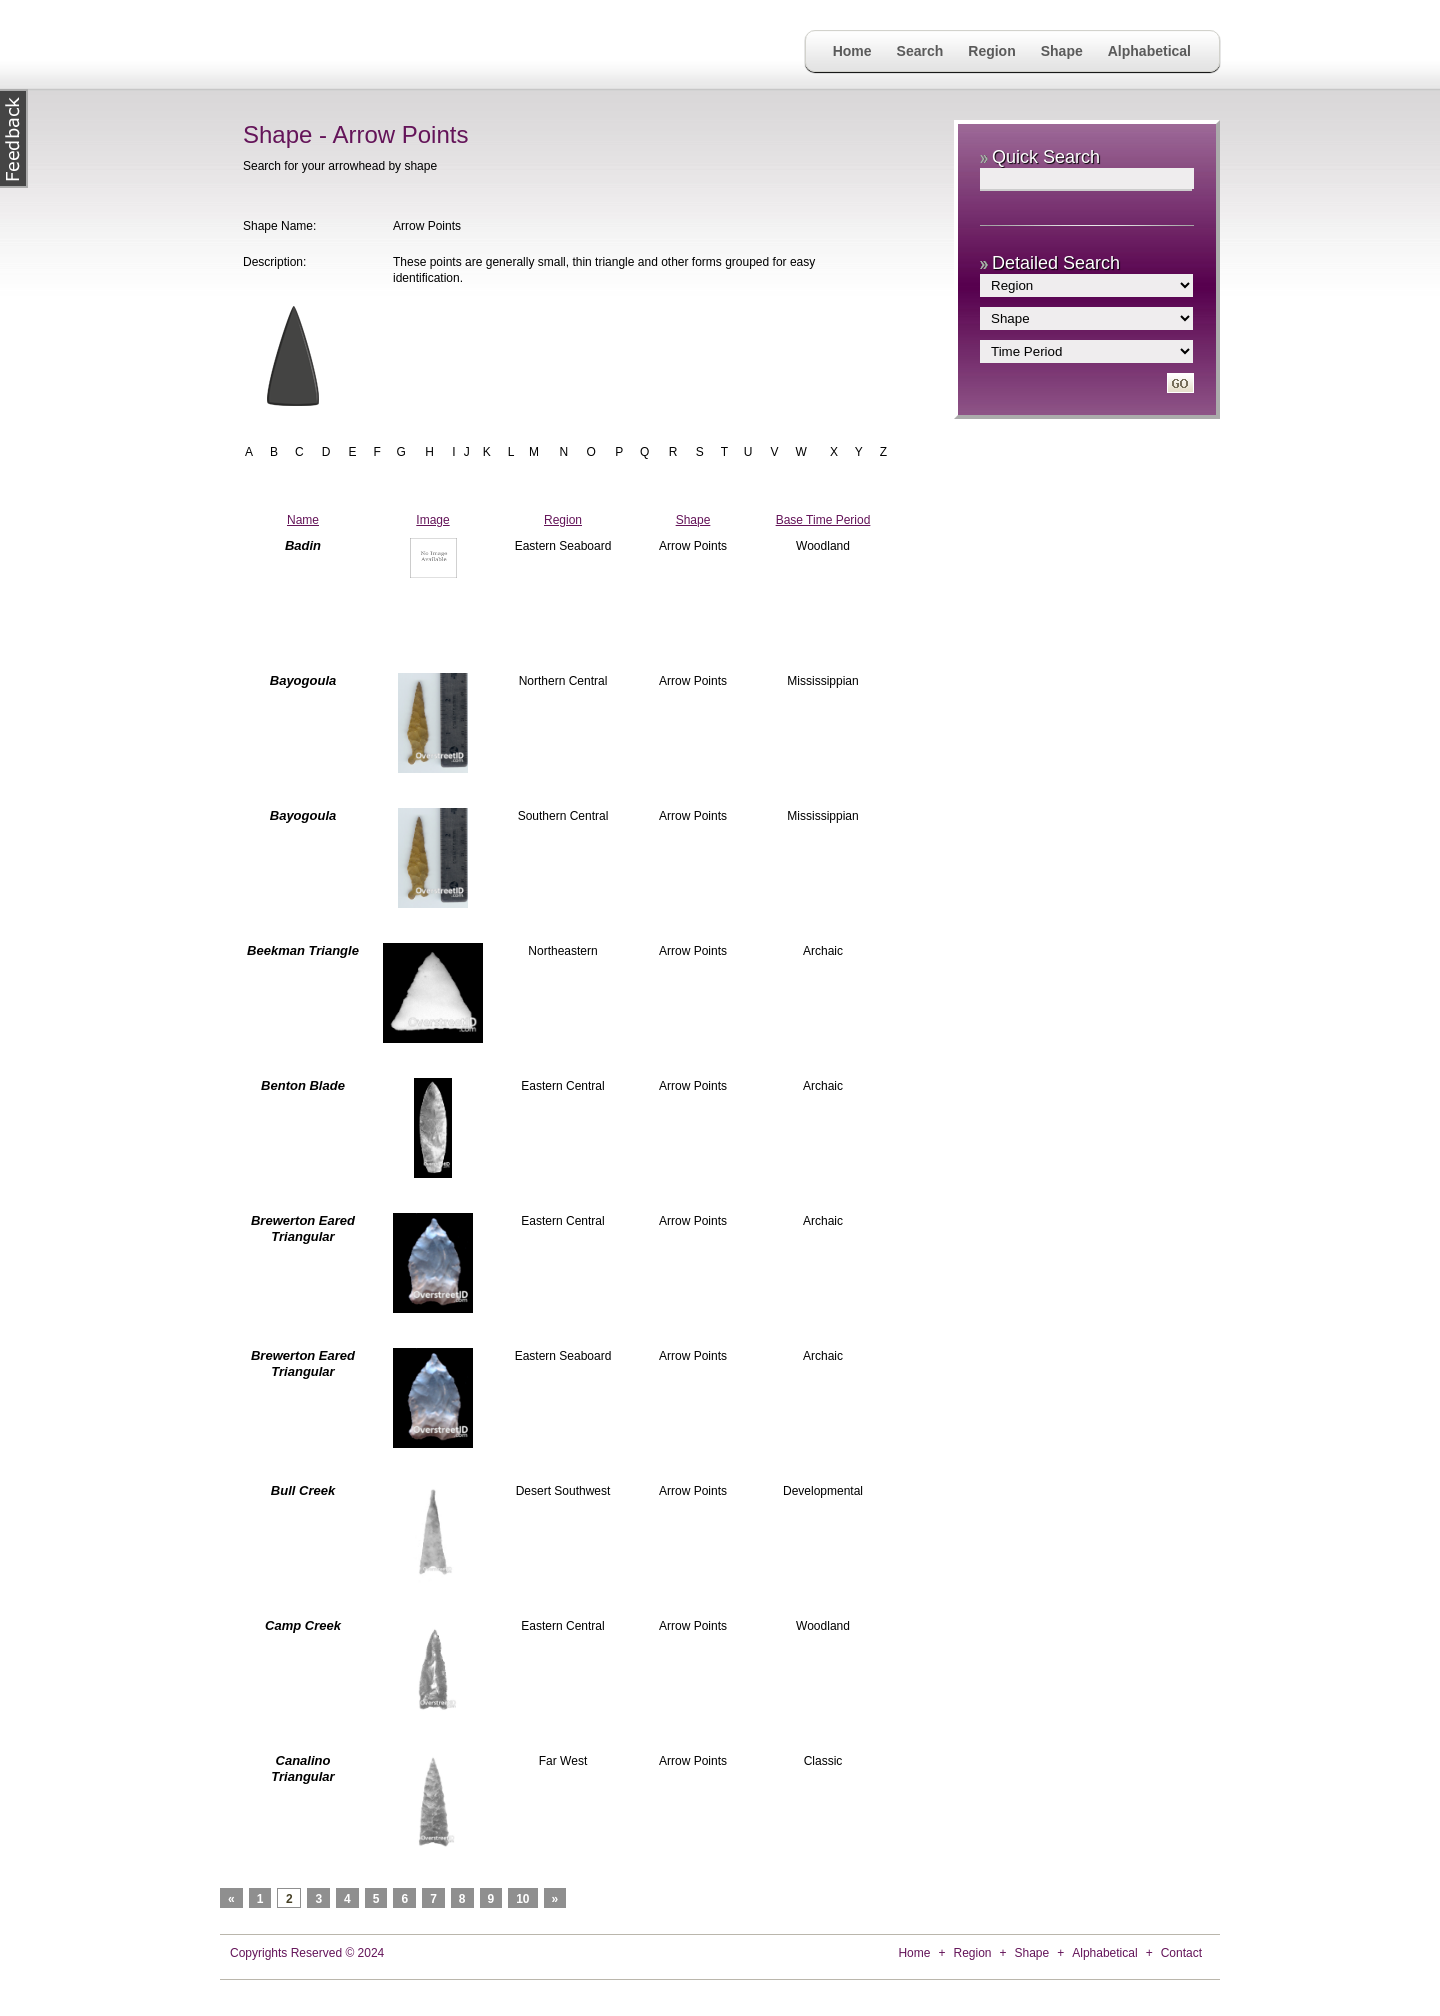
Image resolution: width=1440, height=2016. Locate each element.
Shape (1062, 51)
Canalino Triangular (302, 1768)
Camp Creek (303, 1625)
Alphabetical (1149, 51)
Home (852, 51)
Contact (1181, 1953)
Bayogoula (303, 680)
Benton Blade (303, 1085)
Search (920, 51)
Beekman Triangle (303, 950)
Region (991, 51)
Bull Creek (303, 1490)
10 (522, 1899)
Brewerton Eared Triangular (303, 1228)
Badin (303, 545)
